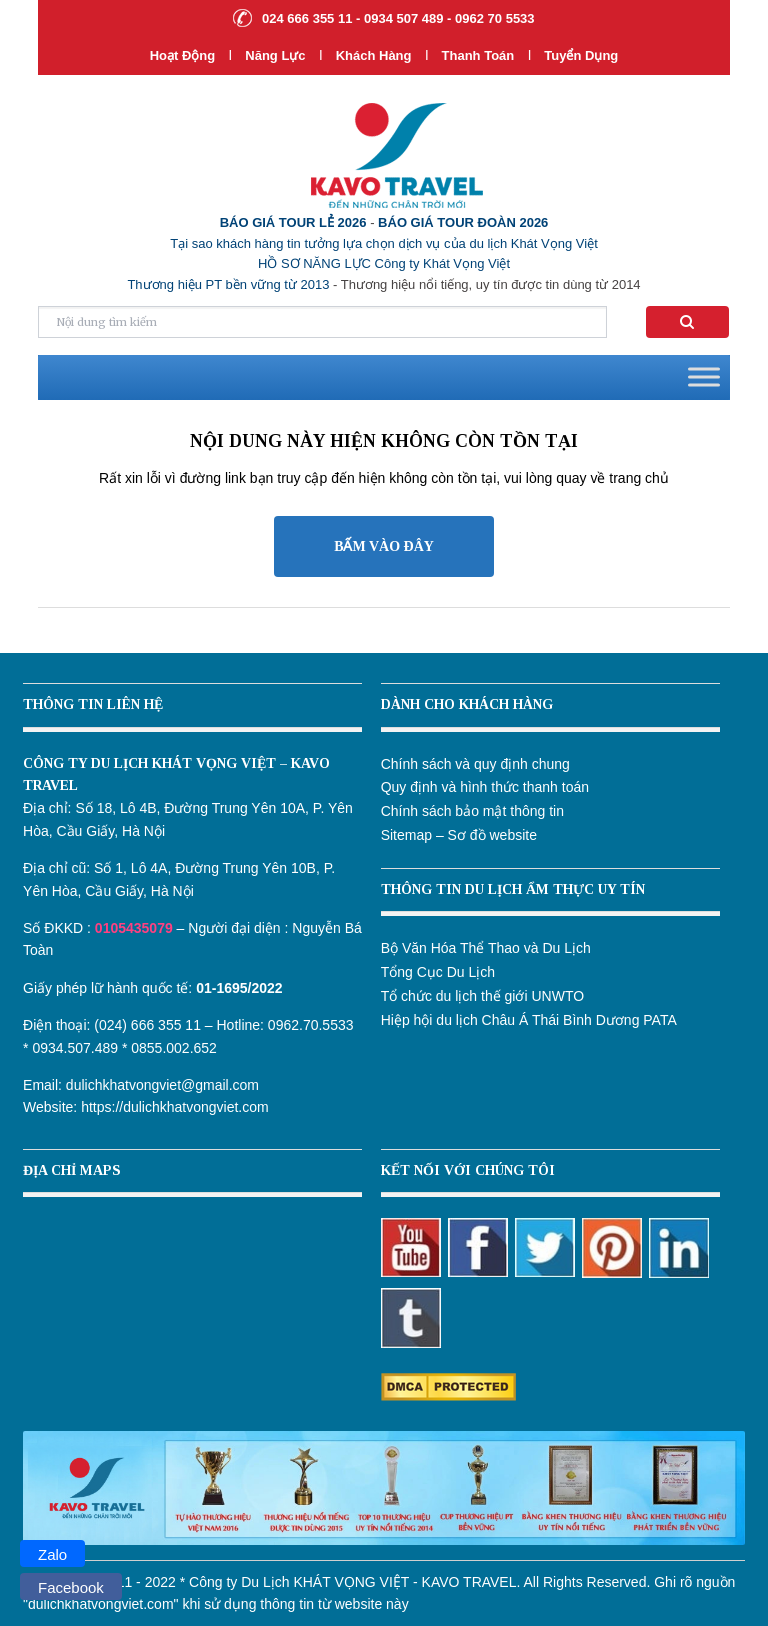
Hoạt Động (183, 55)
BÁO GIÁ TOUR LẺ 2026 (293, 222)
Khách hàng (374, 55)
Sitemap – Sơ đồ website (459, 835)
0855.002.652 (174, 1048)
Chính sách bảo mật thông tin (472, 811)
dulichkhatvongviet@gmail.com (162, 1085)
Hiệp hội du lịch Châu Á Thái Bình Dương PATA (529, 1020)
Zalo (52, 1554)
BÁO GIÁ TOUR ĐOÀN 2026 (463, 222)
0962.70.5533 (311, 1025)
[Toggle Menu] (704, 377)
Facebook (71, 1587)
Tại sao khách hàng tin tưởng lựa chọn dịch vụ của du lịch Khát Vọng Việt (384, 243)
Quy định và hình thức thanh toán (485, 787)
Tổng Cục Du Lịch (438, 972)
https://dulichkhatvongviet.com (175, 1107)
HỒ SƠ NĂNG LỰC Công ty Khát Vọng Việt (384, 263)
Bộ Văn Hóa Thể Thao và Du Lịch (486, 948)
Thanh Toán (480, 55)
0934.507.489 (75, 1048)
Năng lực (275, 55)
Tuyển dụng (581, 55)
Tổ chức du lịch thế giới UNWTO (482, 996)
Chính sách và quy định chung (475, 764)
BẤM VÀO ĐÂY (384, 546)
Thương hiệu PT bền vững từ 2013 (228, 284)
